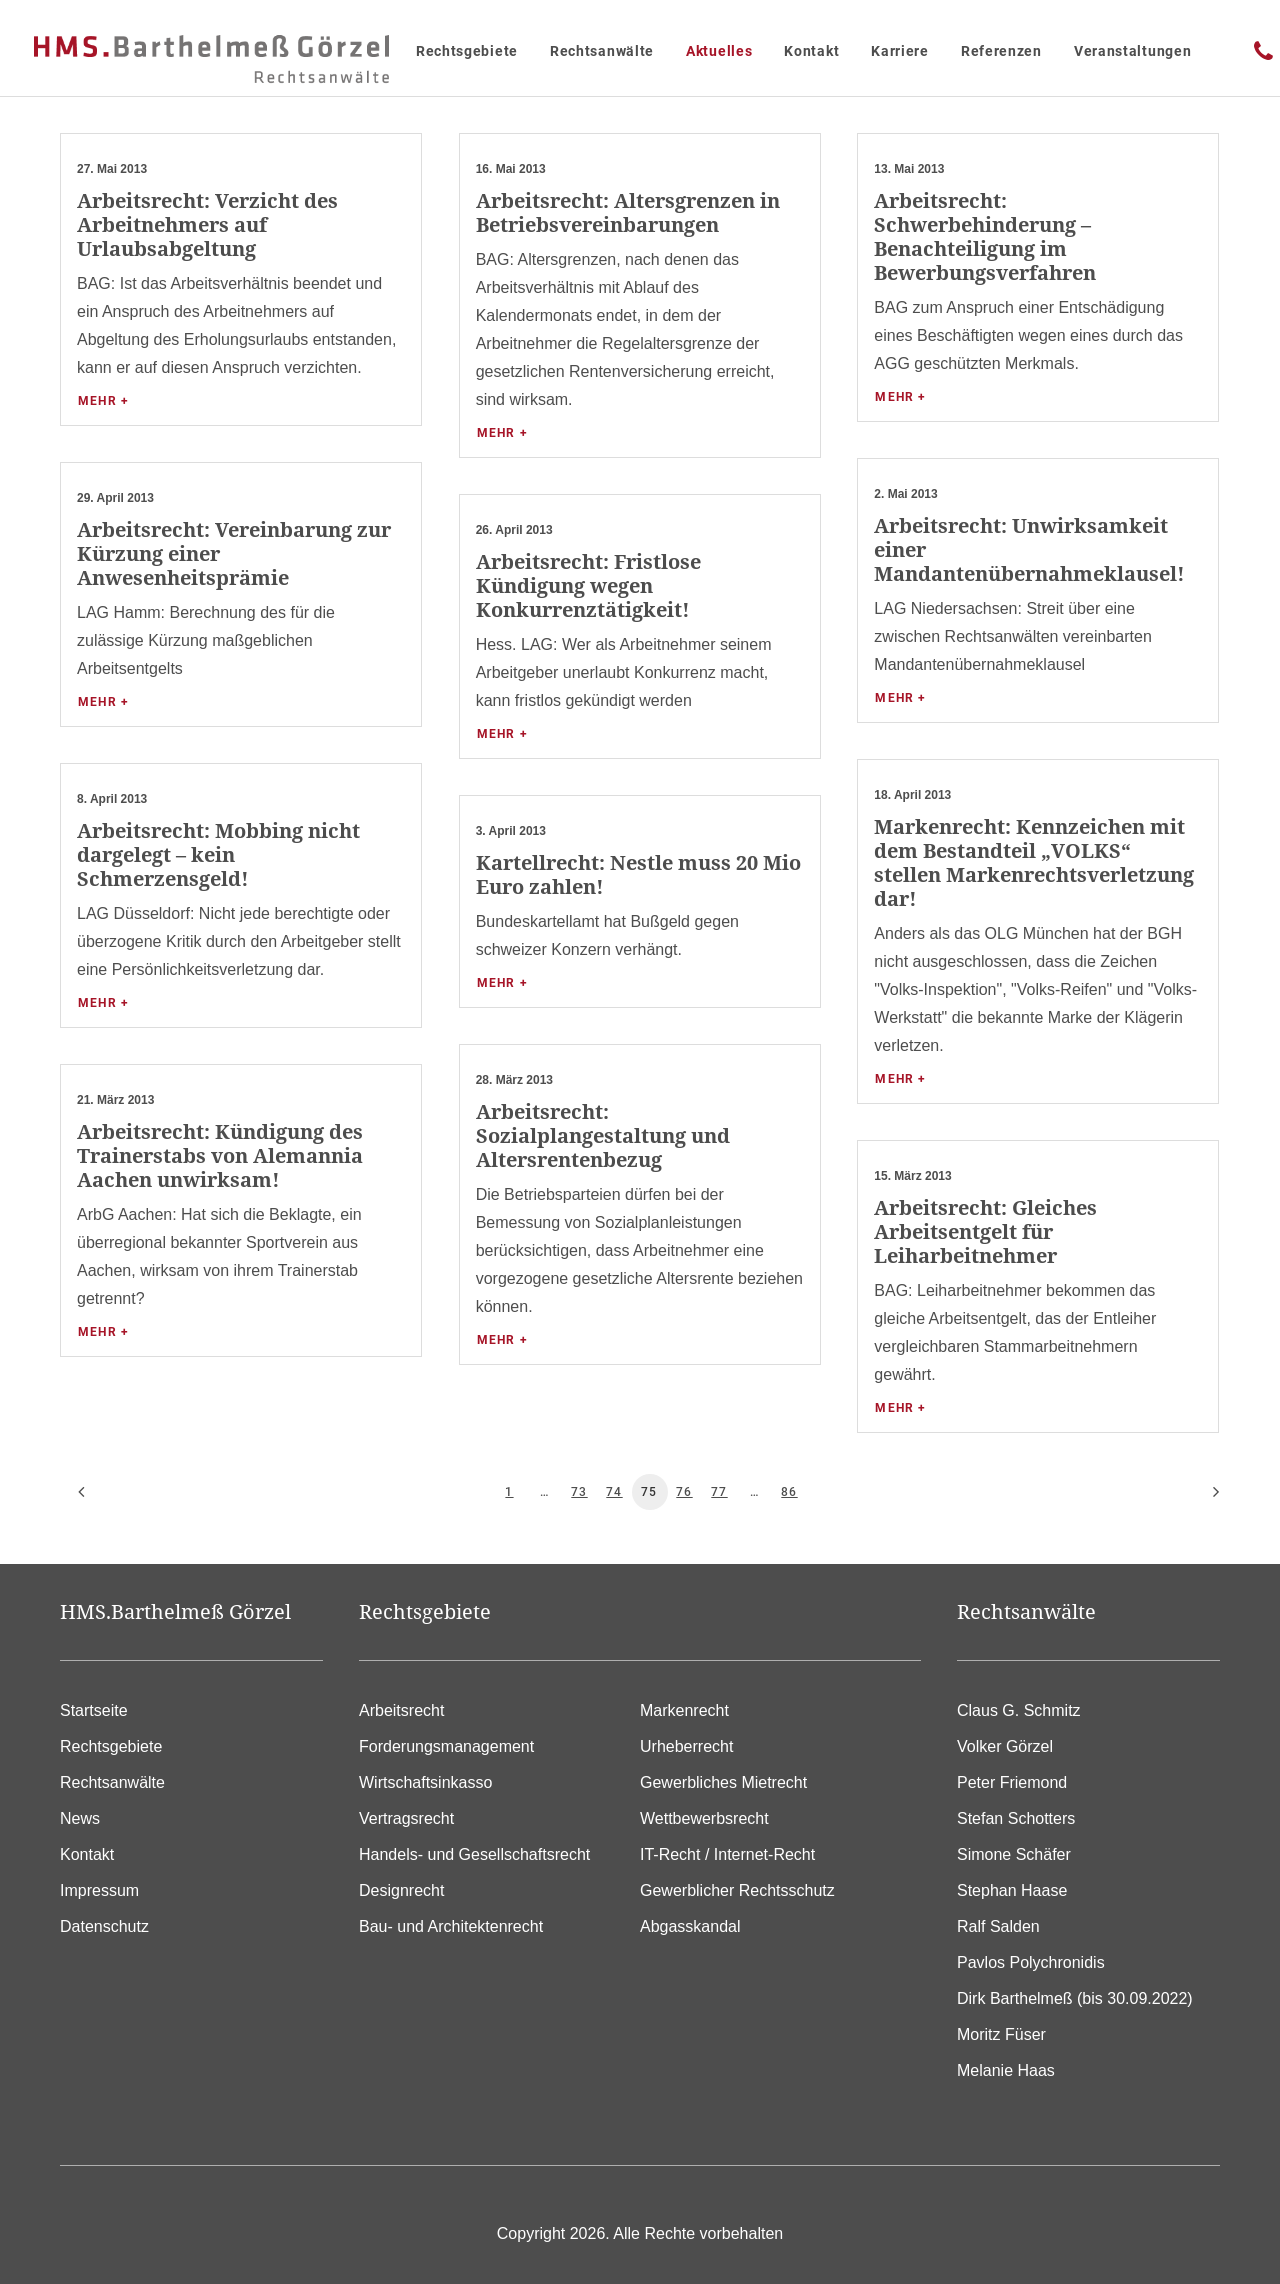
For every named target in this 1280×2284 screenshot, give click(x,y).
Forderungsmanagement (446, 1746)
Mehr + (103, 401)
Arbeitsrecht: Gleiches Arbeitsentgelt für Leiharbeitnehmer (985, 1231)
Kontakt (811, 51)
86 (789, 1492)
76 (684, 1492)
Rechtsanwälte (602, 51)
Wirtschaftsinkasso (425, 1782)
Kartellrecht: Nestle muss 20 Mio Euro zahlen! (638, 874)
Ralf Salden (998, 1926)
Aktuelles (719, 51)
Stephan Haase (1012, 1890)
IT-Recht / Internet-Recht (727, 1854)
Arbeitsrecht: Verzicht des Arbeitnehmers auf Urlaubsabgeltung (207, 224)
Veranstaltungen (1133, 51)
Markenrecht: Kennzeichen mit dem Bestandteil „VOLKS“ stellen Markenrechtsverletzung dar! (1034, 862)
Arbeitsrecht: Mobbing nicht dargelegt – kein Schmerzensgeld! (218, 854)
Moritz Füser (1001, 2034)
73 (579, 1492)
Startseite (94, 1710)
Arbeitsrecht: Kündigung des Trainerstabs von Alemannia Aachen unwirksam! (220, 1155)
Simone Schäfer (1014, 1854)
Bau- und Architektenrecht (451, 1926)
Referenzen (1001, 51)
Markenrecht (684, 1710)
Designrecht (401, 1890)
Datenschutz (104, 1926)
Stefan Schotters (1016, 1818)
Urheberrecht (686, 1746)
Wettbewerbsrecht (704, 1818)
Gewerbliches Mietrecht (723, 1782)
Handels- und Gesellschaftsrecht (474, 1854)
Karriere (900, 51)
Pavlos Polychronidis (1031, 1962)
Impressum (99, 1890)
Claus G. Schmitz (1019, 1710)
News (80, 1818)
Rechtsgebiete (467, 51)
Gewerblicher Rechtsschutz (737, 1890)
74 (614, 1492)
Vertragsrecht (406, 1818)
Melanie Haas (1006, 2070)
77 (719, 1492)
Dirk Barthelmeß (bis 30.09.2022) (1075, 1998)
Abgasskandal (690, 1926)
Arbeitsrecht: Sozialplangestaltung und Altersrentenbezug (603, 1135)
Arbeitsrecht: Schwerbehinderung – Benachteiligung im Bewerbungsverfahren (985, 236)
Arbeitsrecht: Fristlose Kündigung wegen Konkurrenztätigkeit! (588, 585)
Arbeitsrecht (401, 1710)
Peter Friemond (1012, 1782)
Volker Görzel (1005, 1746)
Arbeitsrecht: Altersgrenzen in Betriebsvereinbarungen (628, 212)
